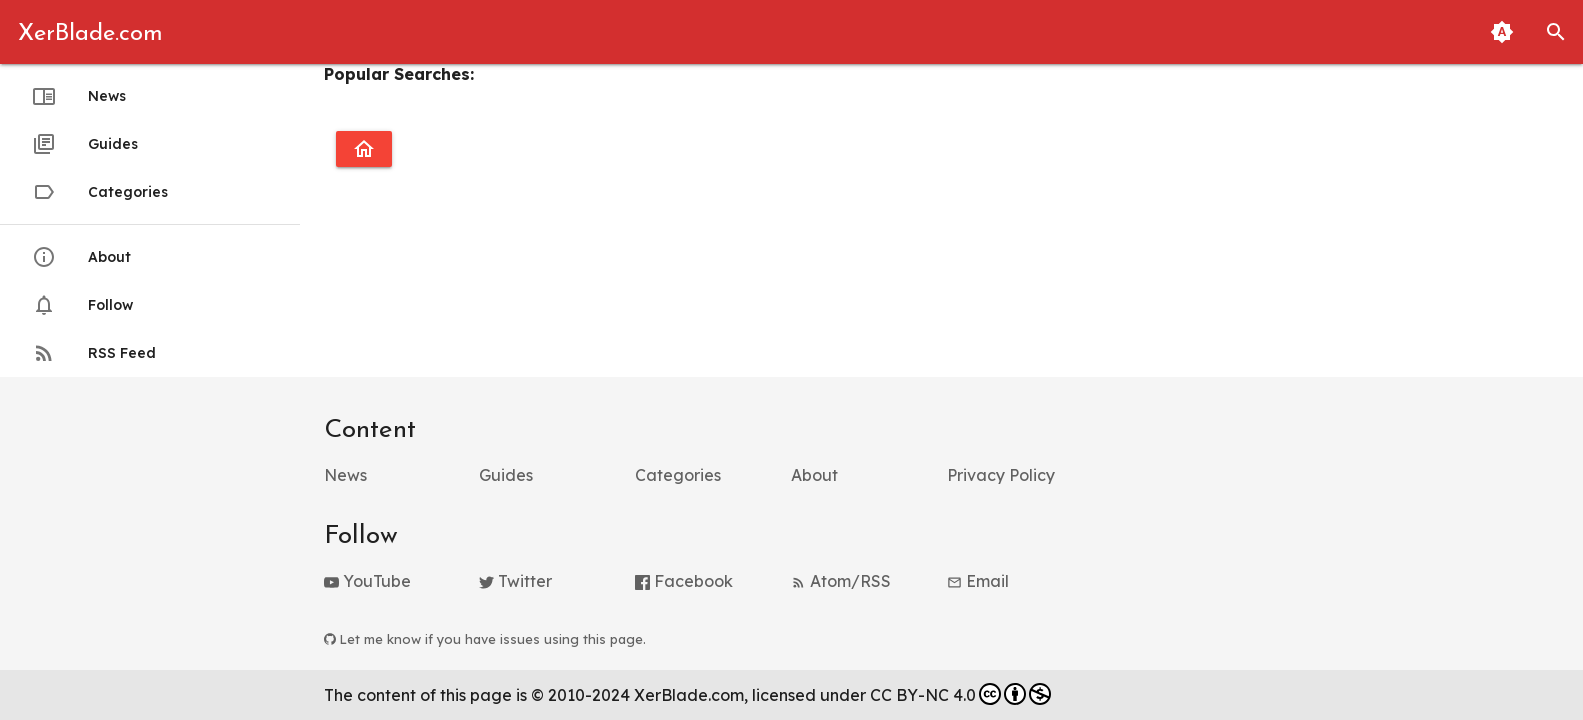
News (79, 96)
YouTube (367, 581)
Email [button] (978, 581)
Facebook (684, 581)
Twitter (515, 581)
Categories (100, 192)
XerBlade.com (90, 34)
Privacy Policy (1001, 475)
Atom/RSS (841, 581)
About (81, 257)
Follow (82, 305)
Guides (85, 144)
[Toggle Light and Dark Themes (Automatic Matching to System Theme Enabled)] (1502, 32)
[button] (1556, 32)
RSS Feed (94, 353)
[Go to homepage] (364, 149)
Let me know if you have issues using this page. (485, 639)
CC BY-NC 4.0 (960, 694)
